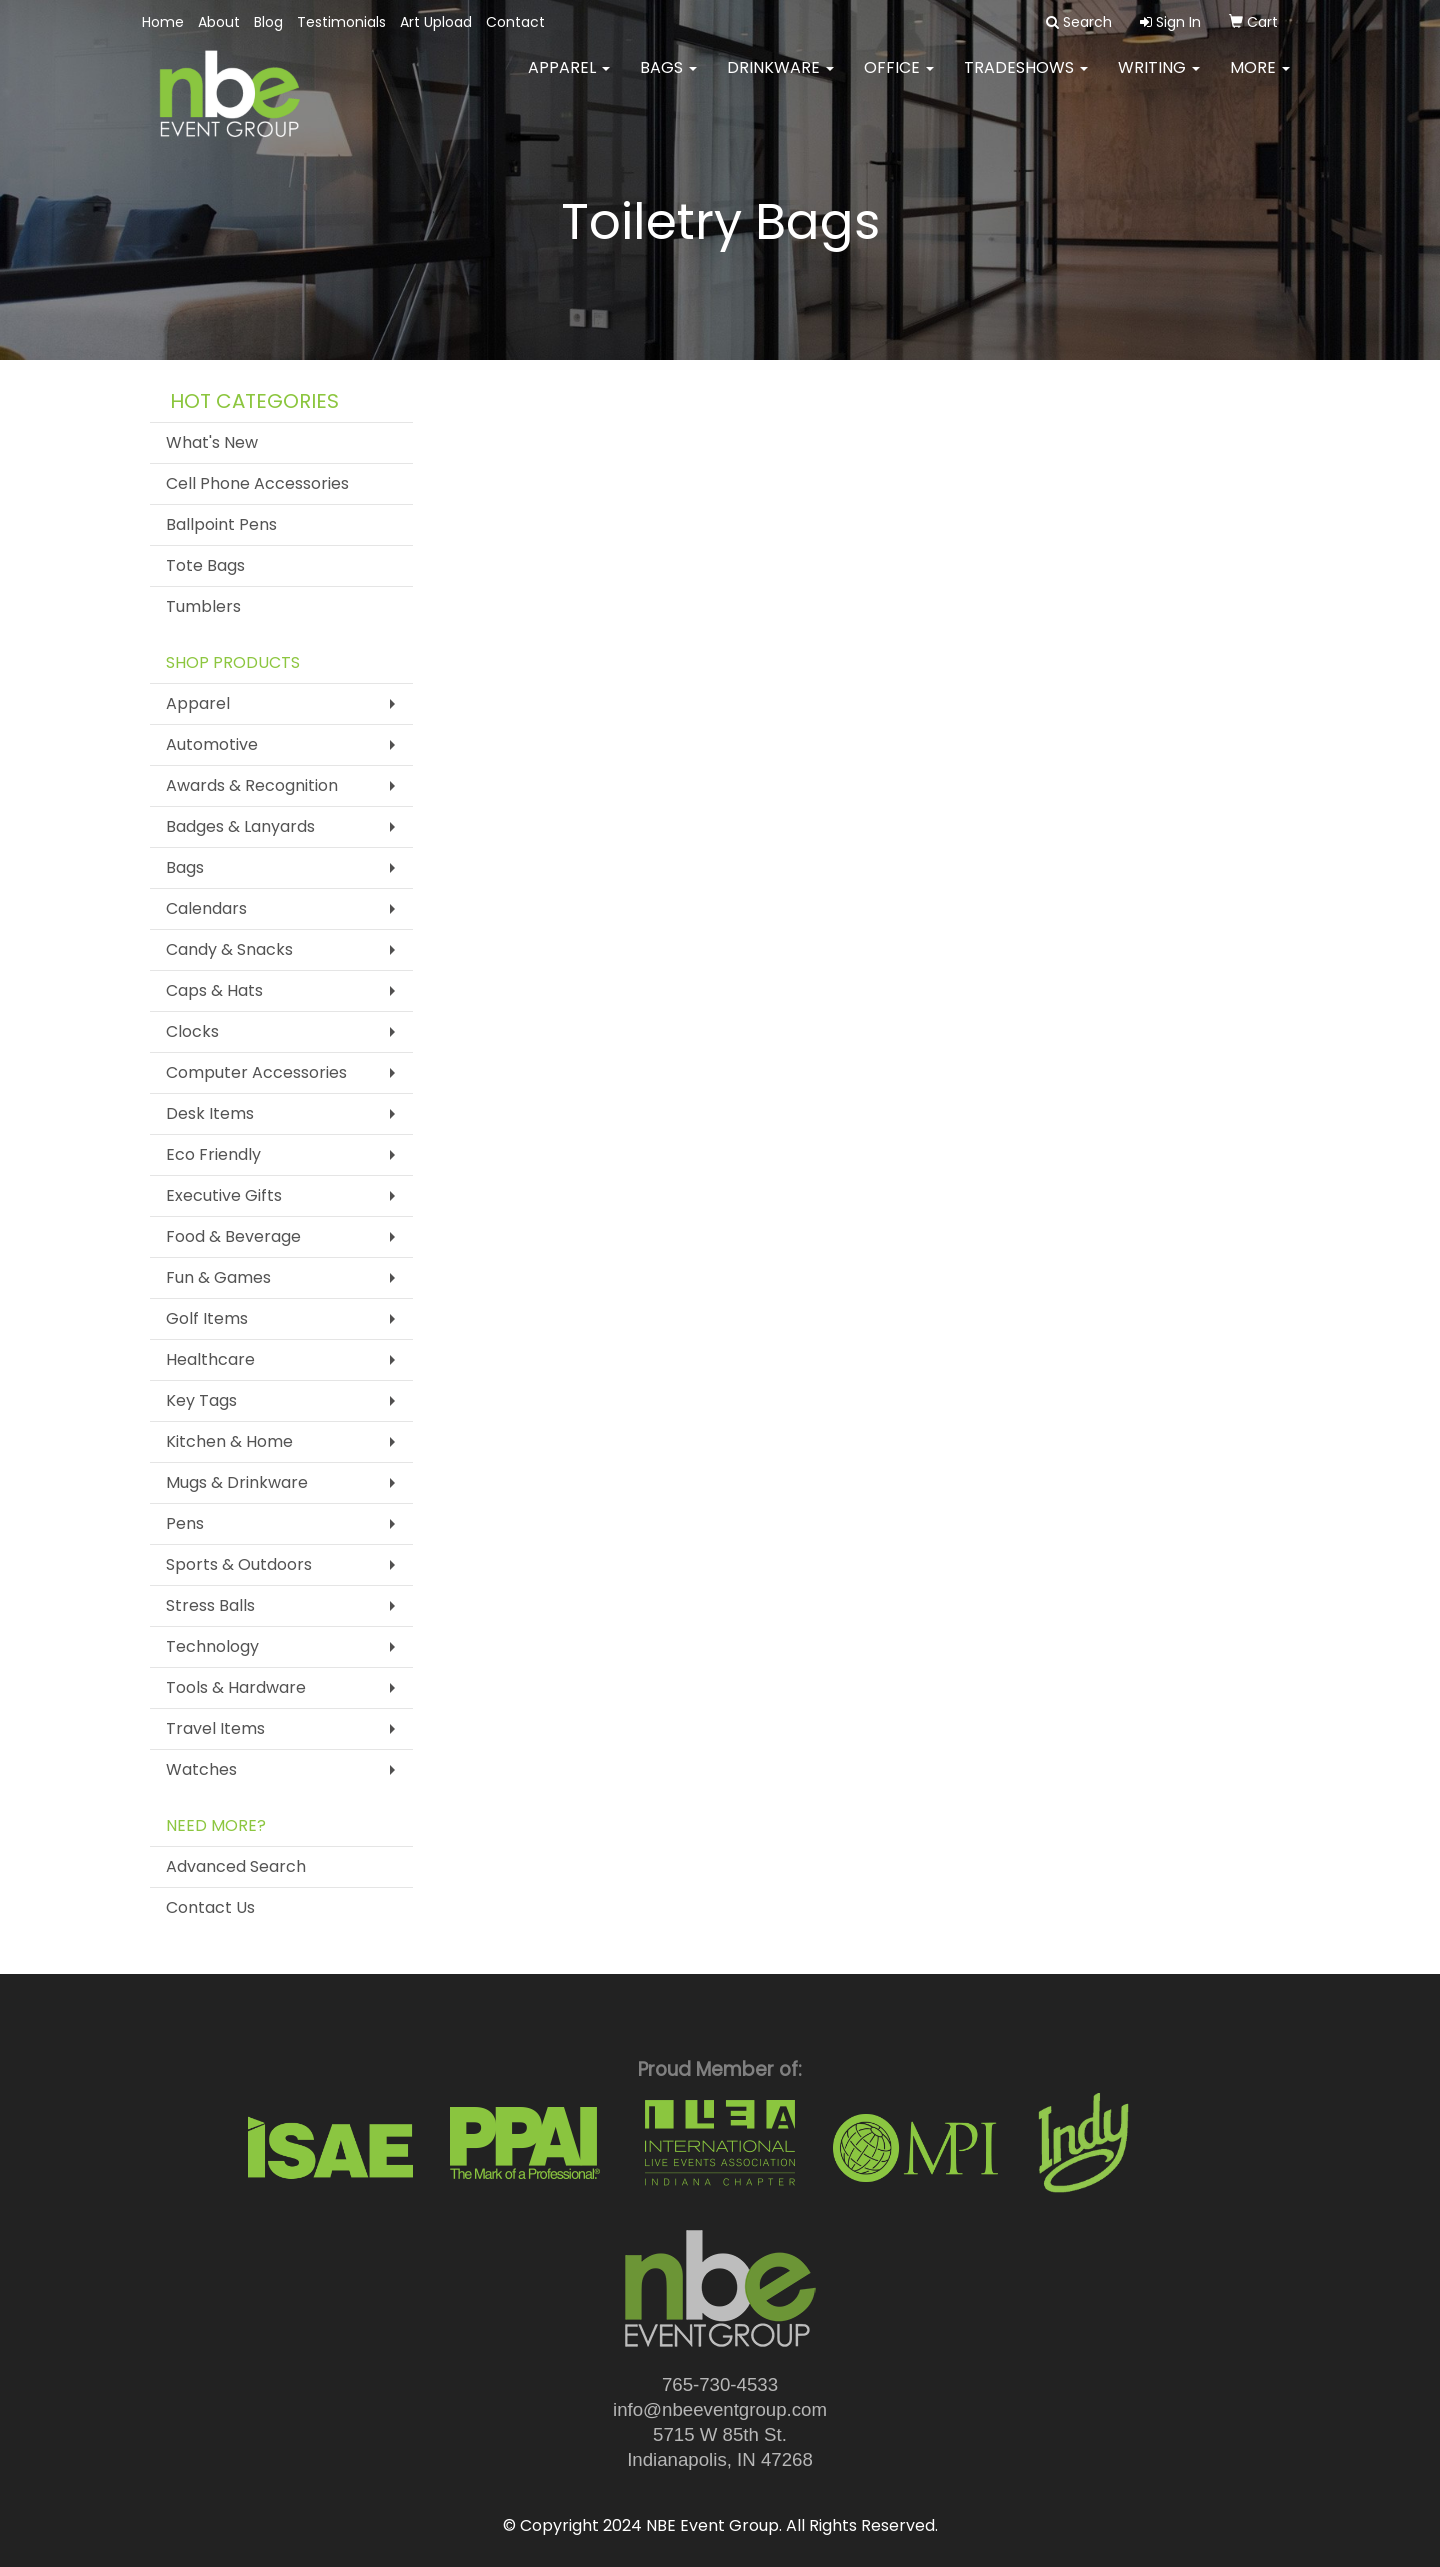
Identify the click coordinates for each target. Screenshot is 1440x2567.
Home (163, 22)
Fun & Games (218, 1277)
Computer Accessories (256, 1072)
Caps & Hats (214, 990)
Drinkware (780, 79)
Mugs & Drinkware (237, 1482)
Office (899, 79)
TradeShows (1026, 79)
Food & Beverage (233, 1236)
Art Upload (436, 22)
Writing (1159, 79)
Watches (201, 1769)
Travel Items (215, 1728)
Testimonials (341, 22)
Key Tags (201, 1400)
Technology (212, 1646)
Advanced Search (236, 1866)
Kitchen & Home (229, 1441)
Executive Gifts (224, 1195)
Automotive (212, 744)
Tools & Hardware (236, 1687)
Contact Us (210, 1907)
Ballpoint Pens (221, 524)
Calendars (206, 908)
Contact (515, 22)
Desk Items (210, 1113)
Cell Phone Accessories (257, 483)
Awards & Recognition (252, 785)
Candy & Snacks (229, 949)
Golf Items (207, 1318)
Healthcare (210, 1359)
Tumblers (203, 606)
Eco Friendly (213, 1154)
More (1260, 79)
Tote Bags (205, 565)
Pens (185, 1523)
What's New (212, 442)
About (219, 22)
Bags (668, 79)
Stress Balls (210, 1605)
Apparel (569, 79)
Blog (268, 22)
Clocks (192, 1031)
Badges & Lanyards (240, 826)
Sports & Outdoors (239, 1564)
